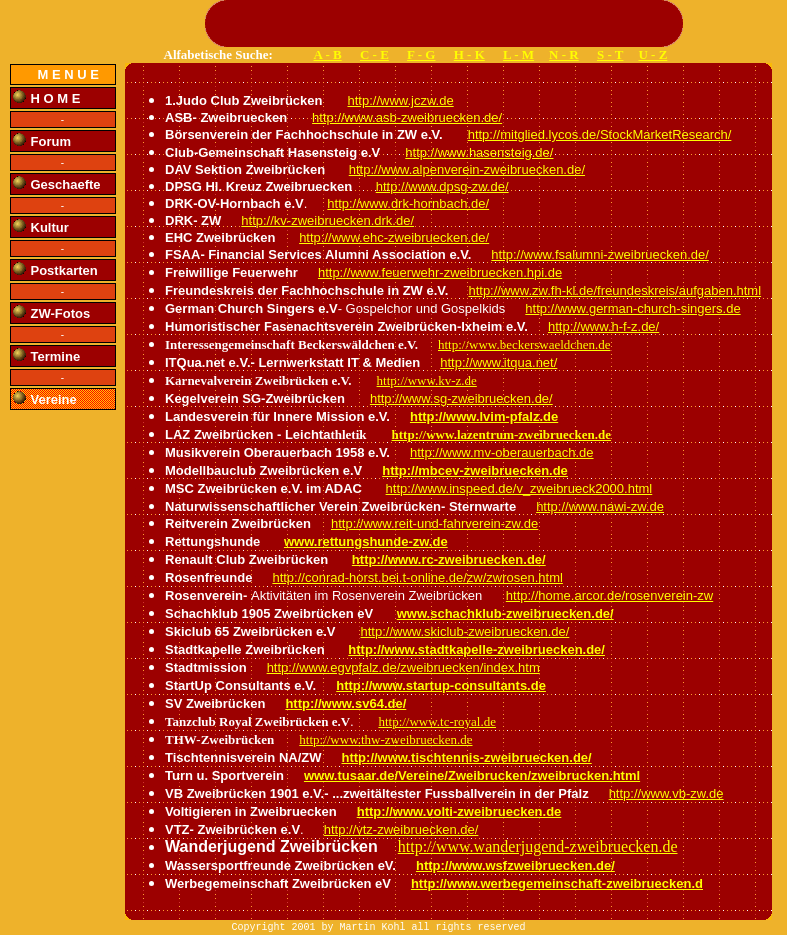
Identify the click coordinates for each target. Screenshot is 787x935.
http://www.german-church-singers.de (632, 308)
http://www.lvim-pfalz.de (484, 416)
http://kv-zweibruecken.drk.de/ (327, 220)
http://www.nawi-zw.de (600, 506)
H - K (469, 54)
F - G (421, 54)
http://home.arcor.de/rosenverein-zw (609, 595)
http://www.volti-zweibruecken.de (459, 811)
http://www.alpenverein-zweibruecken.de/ (467, 169)
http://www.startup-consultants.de (441, 685)
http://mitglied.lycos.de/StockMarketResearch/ (600, 134)
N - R (564, 54)
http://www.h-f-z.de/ (603, 326)
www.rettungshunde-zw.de (366, 541)
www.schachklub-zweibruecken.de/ (505, 613)
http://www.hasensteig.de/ (479, 152)
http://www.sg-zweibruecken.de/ (461, 398)
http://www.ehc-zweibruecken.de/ (394, 237)
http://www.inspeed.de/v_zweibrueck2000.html (519, 488)
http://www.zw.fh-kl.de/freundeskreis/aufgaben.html (614, 290)
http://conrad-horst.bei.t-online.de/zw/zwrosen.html (417, 577)
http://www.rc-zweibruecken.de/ (449, 559)
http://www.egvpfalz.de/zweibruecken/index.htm (403, 667)
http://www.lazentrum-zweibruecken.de (502, 434)
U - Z (652, 54)
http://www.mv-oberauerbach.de (502, 452)
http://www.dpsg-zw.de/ (442, 186)
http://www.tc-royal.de (437, 721)
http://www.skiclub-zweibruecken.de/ (465, 631)
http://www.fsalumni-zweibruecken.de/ (599, 254)
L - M (518, 54)
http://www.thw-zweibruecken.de (385, 739)
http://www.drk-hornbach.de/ (408, 203)
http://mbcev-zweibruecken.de (475, 470)
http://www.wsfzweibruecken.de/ (515, 865)
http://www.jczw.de (400, 100)
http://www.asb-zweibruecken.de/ (407, 117)
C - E (374, 54)
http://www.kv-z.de (427, 380)
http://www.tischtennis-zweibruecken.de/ (467, 757)
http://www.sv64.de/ (345, 703)
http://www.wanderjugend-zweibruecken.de (538, 846)
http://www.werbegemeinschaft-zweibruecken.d (557, 883)
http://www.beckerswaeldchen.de (524, 344)
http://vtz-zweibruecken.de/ (401, 829)
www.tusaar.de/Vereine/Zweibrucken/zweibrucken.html (472, 775)
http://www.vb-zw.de (666, 793)
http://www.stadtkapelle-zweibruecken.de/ (476, 649)
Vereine (54, 399)
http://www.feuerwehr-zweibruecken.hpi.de (440, 272)
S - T (610, 54)
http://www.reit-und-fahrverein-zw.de (434, 523)
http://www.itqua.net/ (498, 362)
